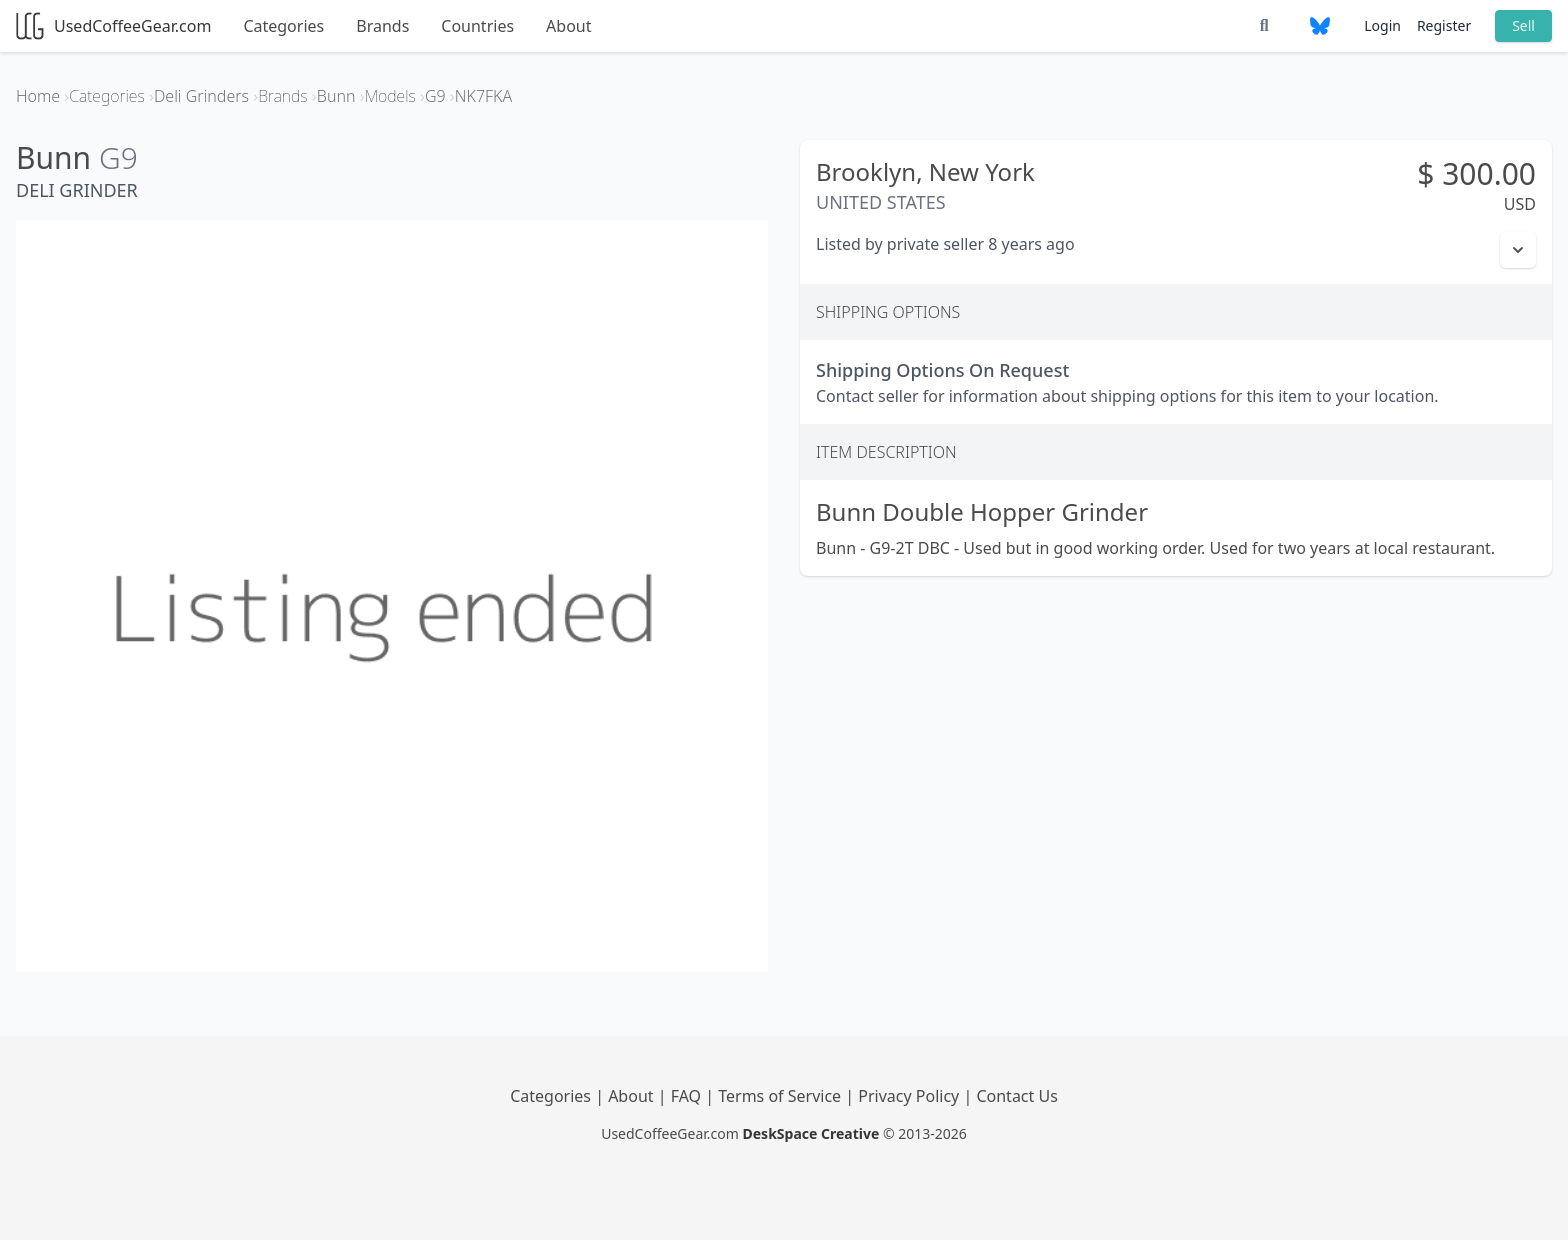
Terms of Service (781, 1096)
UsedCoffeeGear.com (113, 26)
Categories (283, 26)
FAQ (688, 1096)
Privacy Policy (910, 1096)
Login (1382, 25)
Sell (1523, 25)
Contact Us (1016, 1096)
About (568, 26)
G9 (118, 157)
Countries (477, 26)
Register (1444, 25)
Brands (382, 26)
